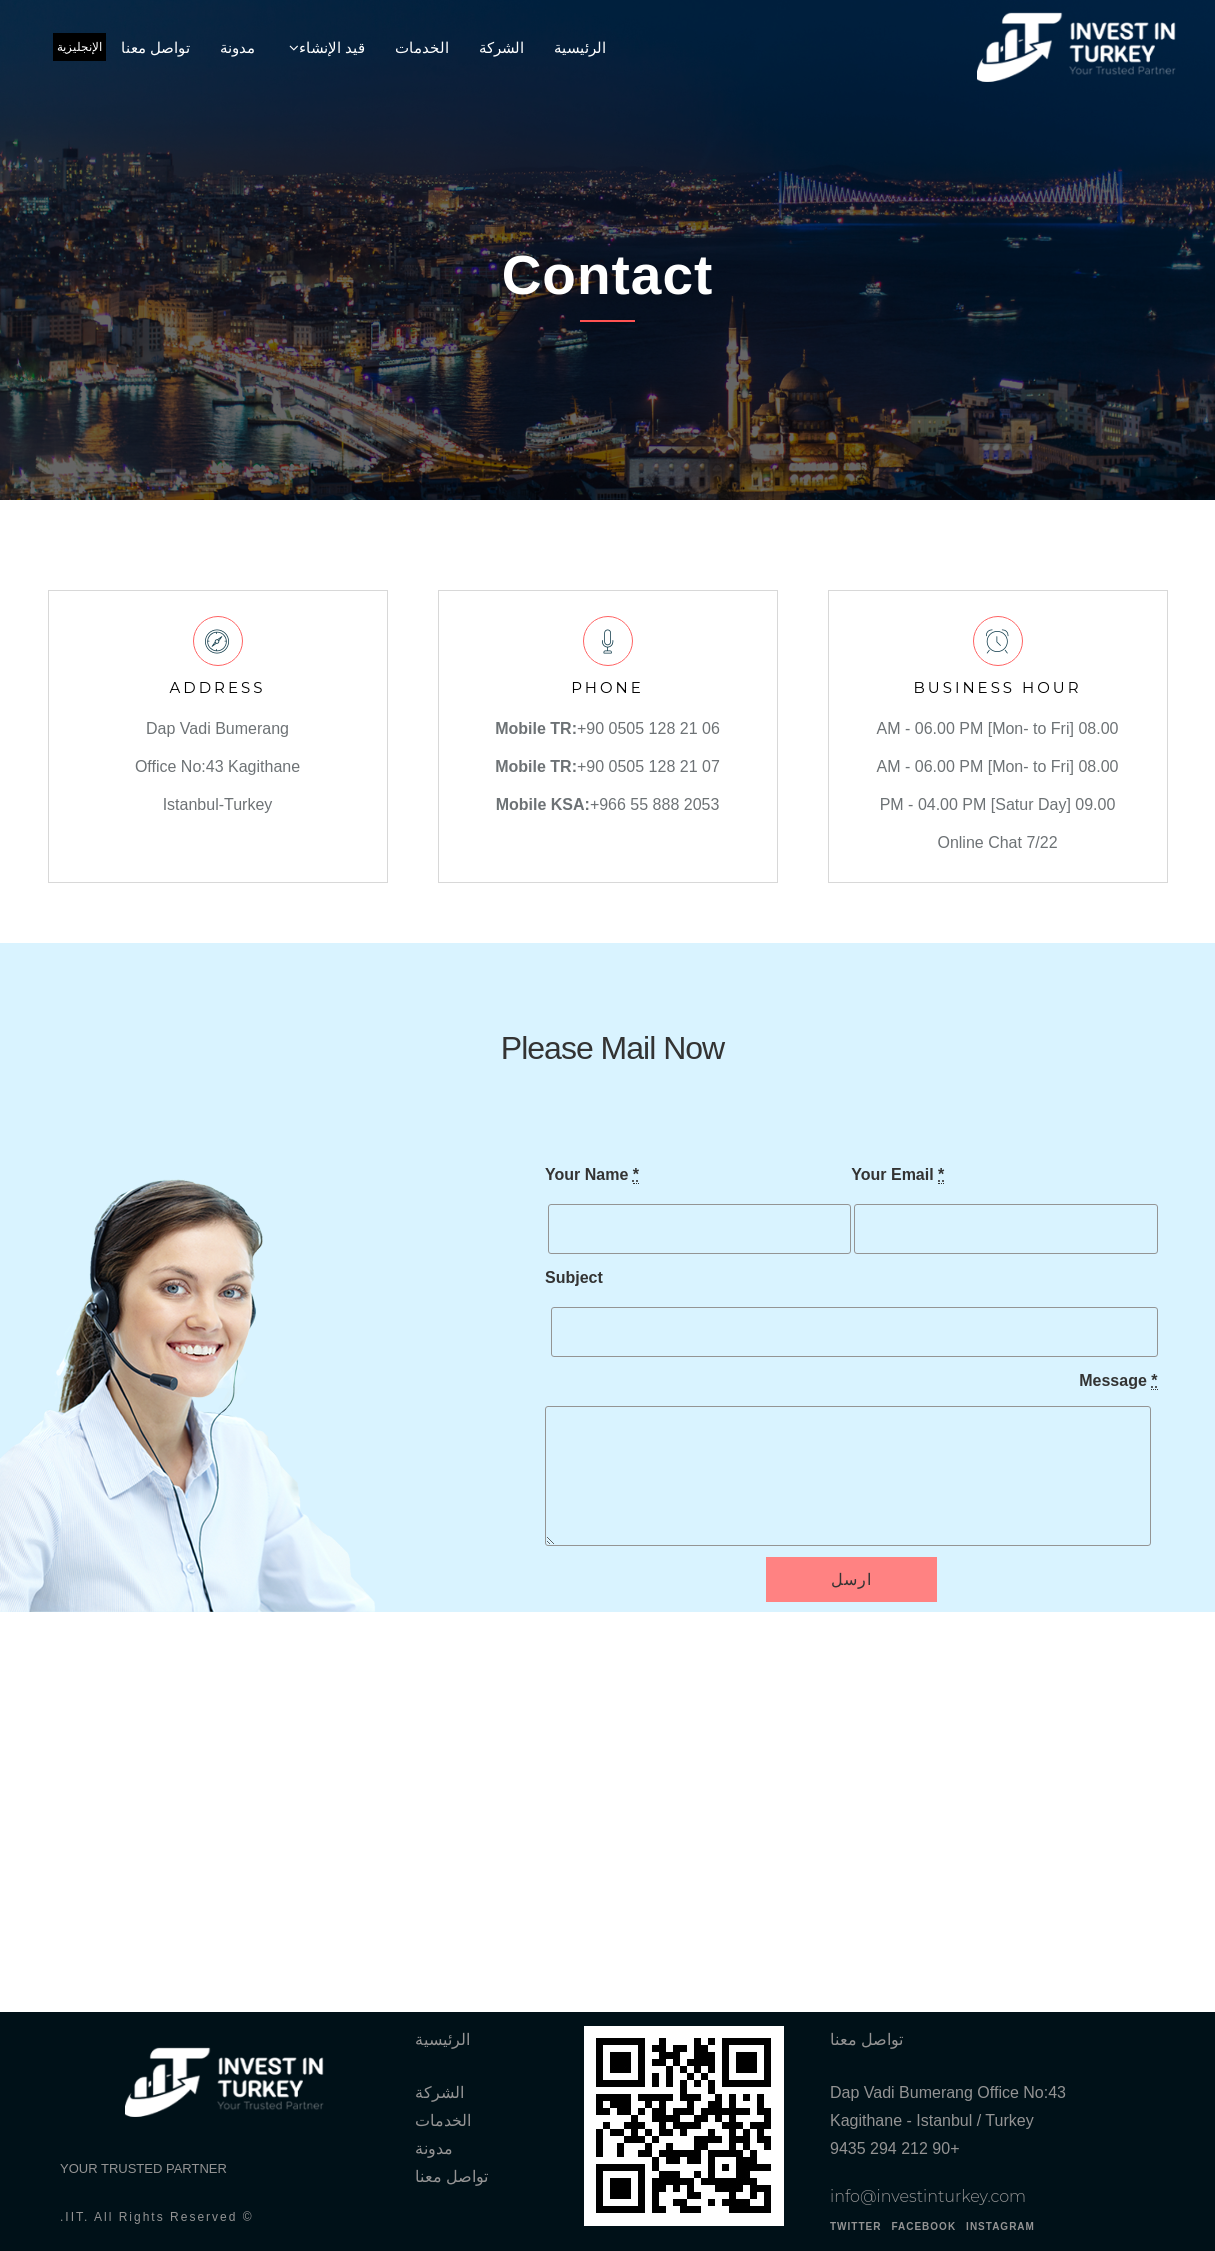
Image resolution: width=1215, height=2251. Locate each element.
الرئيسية (580, 47)
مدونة (237, 47)
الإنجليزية (79, 47)
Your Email (897, 1175)
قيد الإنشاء (332, 47)
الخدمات (422, 47)
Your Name (592, 1175)
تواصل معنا (155, 47)
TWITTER (855, 2226)
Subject (574, 1277)
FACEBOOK (923, 2226)
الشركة (501, 47)
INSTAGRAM (1000, 2226)
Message (1118, 1381)
